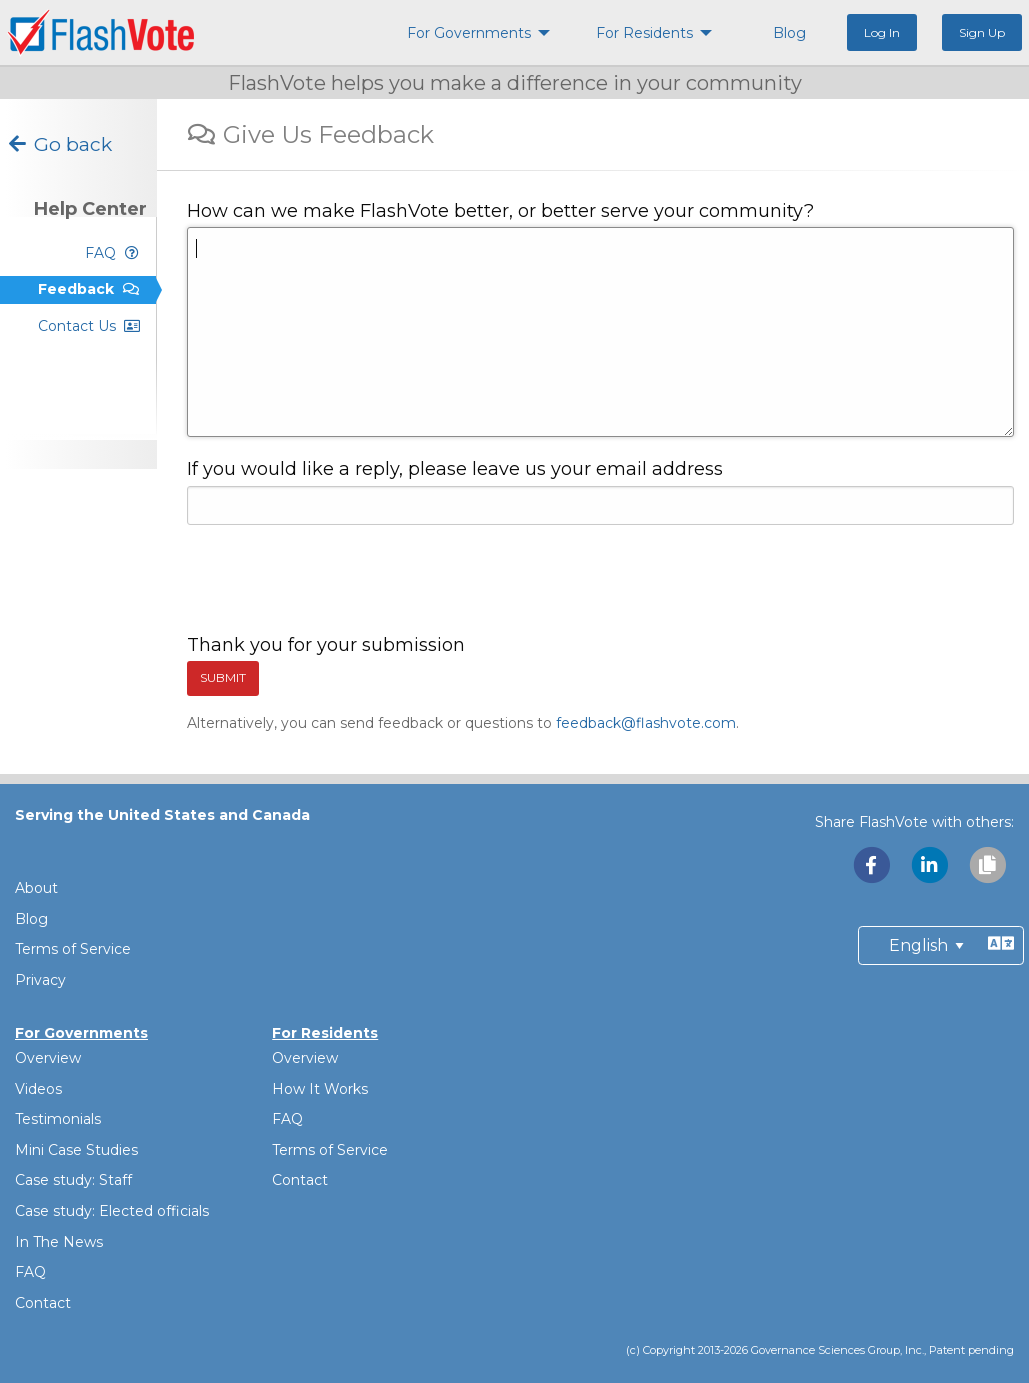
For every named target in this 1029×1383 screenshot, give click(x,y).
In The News (59, 1242)
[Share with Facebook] (873, 864)
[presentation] (339, 580)
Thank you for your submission (326, 645)
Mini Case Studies (76, 1150)
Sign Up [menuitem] (982, 32)
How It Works (320, 1089)
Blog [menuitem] (789, 33)
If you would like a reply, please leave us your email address (455, 469)
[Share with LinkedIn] (931, 864)
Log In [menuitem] (882, 32)
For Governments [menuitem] (469, 33)
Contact (43, 1303)
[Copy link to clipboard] (987, 864)
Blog (31, 919)
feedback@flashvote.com (646, 723)
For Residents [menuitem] (644, 33)
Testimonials (58, 1119)
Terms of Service (73, 949)
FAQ (30, 1272)
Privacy (40, 980)
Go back (58, 144)
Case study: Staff (73, 1180)
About (36, 888)
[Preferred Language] (941, 945)
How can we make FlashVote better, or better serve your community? (500, 211)
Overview (48, 1058)
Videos (38, 1089)
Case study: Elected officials (112, 1211)
